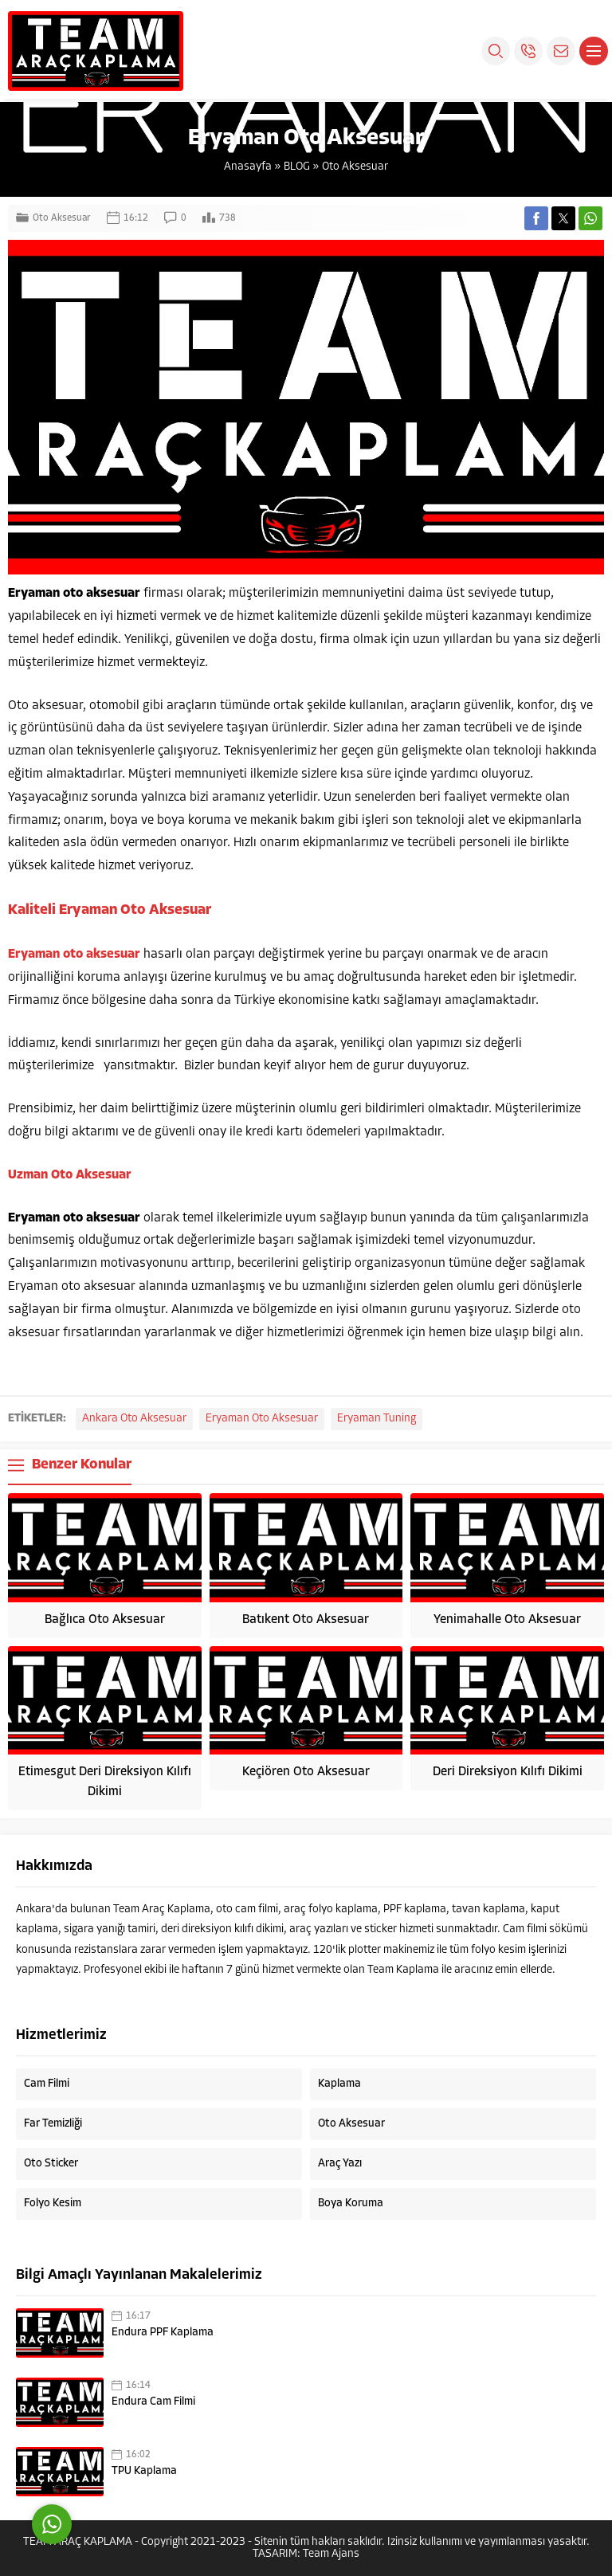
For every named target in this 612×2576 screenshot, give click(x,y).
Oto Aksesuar (355, 167)
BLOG (297, 167)
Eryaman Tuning (376, 1419)
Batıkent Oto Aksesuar (305, 1619)
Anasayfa (248, 167)
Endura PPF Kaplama (163, 2333)
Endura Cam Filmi (153, 2402)
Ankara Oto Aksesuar (134, 1419)
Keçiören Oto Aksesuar (306, 1772)
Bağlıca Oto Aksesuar (105, 1619)
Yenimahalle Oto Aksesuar (507, 1619)
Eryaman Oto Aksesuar (262, 1419)
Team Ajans (331, 2554)
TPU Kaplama (144, 2471)
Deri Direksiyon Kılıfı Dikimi (508, 1772)
